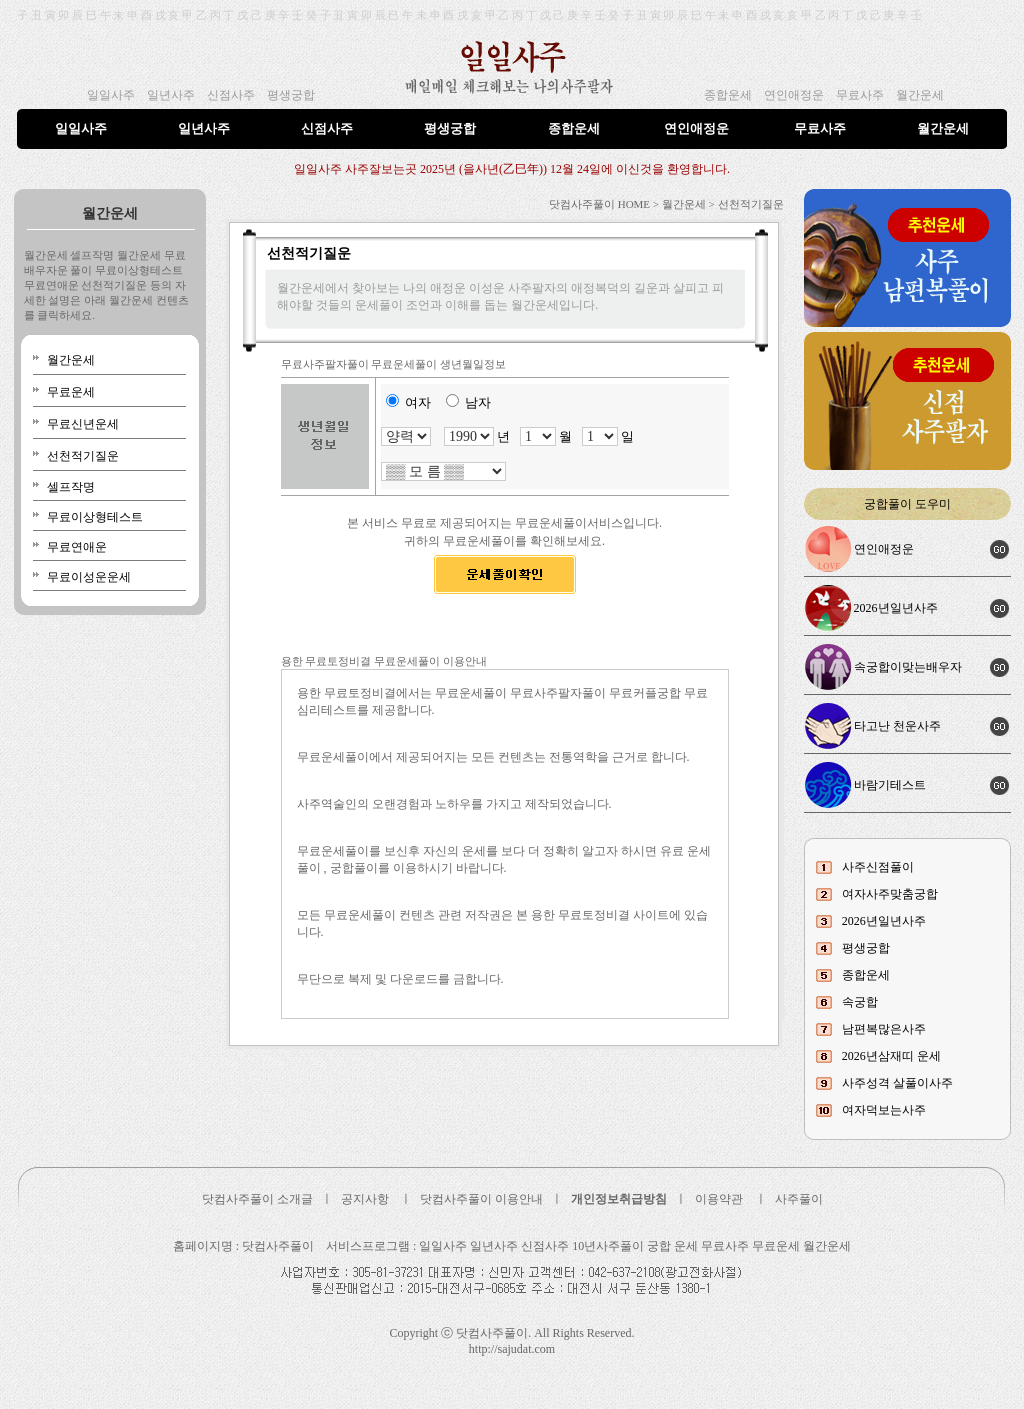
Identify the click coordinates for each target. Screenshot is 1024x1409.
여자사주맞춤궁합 (890, 894)
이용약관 (719, 1199)
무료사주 (860, 95)
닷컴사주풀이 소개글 (257, 1199)
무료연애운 (77, 547)
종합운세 (728, 95)
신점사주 (231, 95)
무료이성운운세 (89, 577)
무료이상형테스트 (95, 517)
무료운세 (71, 392)
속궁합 (860, 1002)
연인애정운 (794, 95)
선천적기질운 (83, 456)
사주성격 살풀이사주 (897, 1083)
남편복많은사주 (884, 1029)
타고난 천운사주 (897, 726)
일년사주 (171, 95)
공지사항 (365, 1199)
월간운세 (920, 95)
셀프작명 (71, 487)
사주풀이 (799, 1199)
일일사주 (111, 95)
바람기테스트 (890, 785)
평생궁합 (291, 95)
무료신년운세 (83, 424)
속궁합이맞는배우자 (908, 667)
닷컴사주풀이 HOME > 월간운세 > (632, 204)
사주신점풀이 (878, 867)
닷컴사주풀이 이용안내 (481, 1199)
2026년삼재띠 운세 (891, 1056)
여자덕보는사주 (884, 1110)
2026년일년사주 (896, 608)
